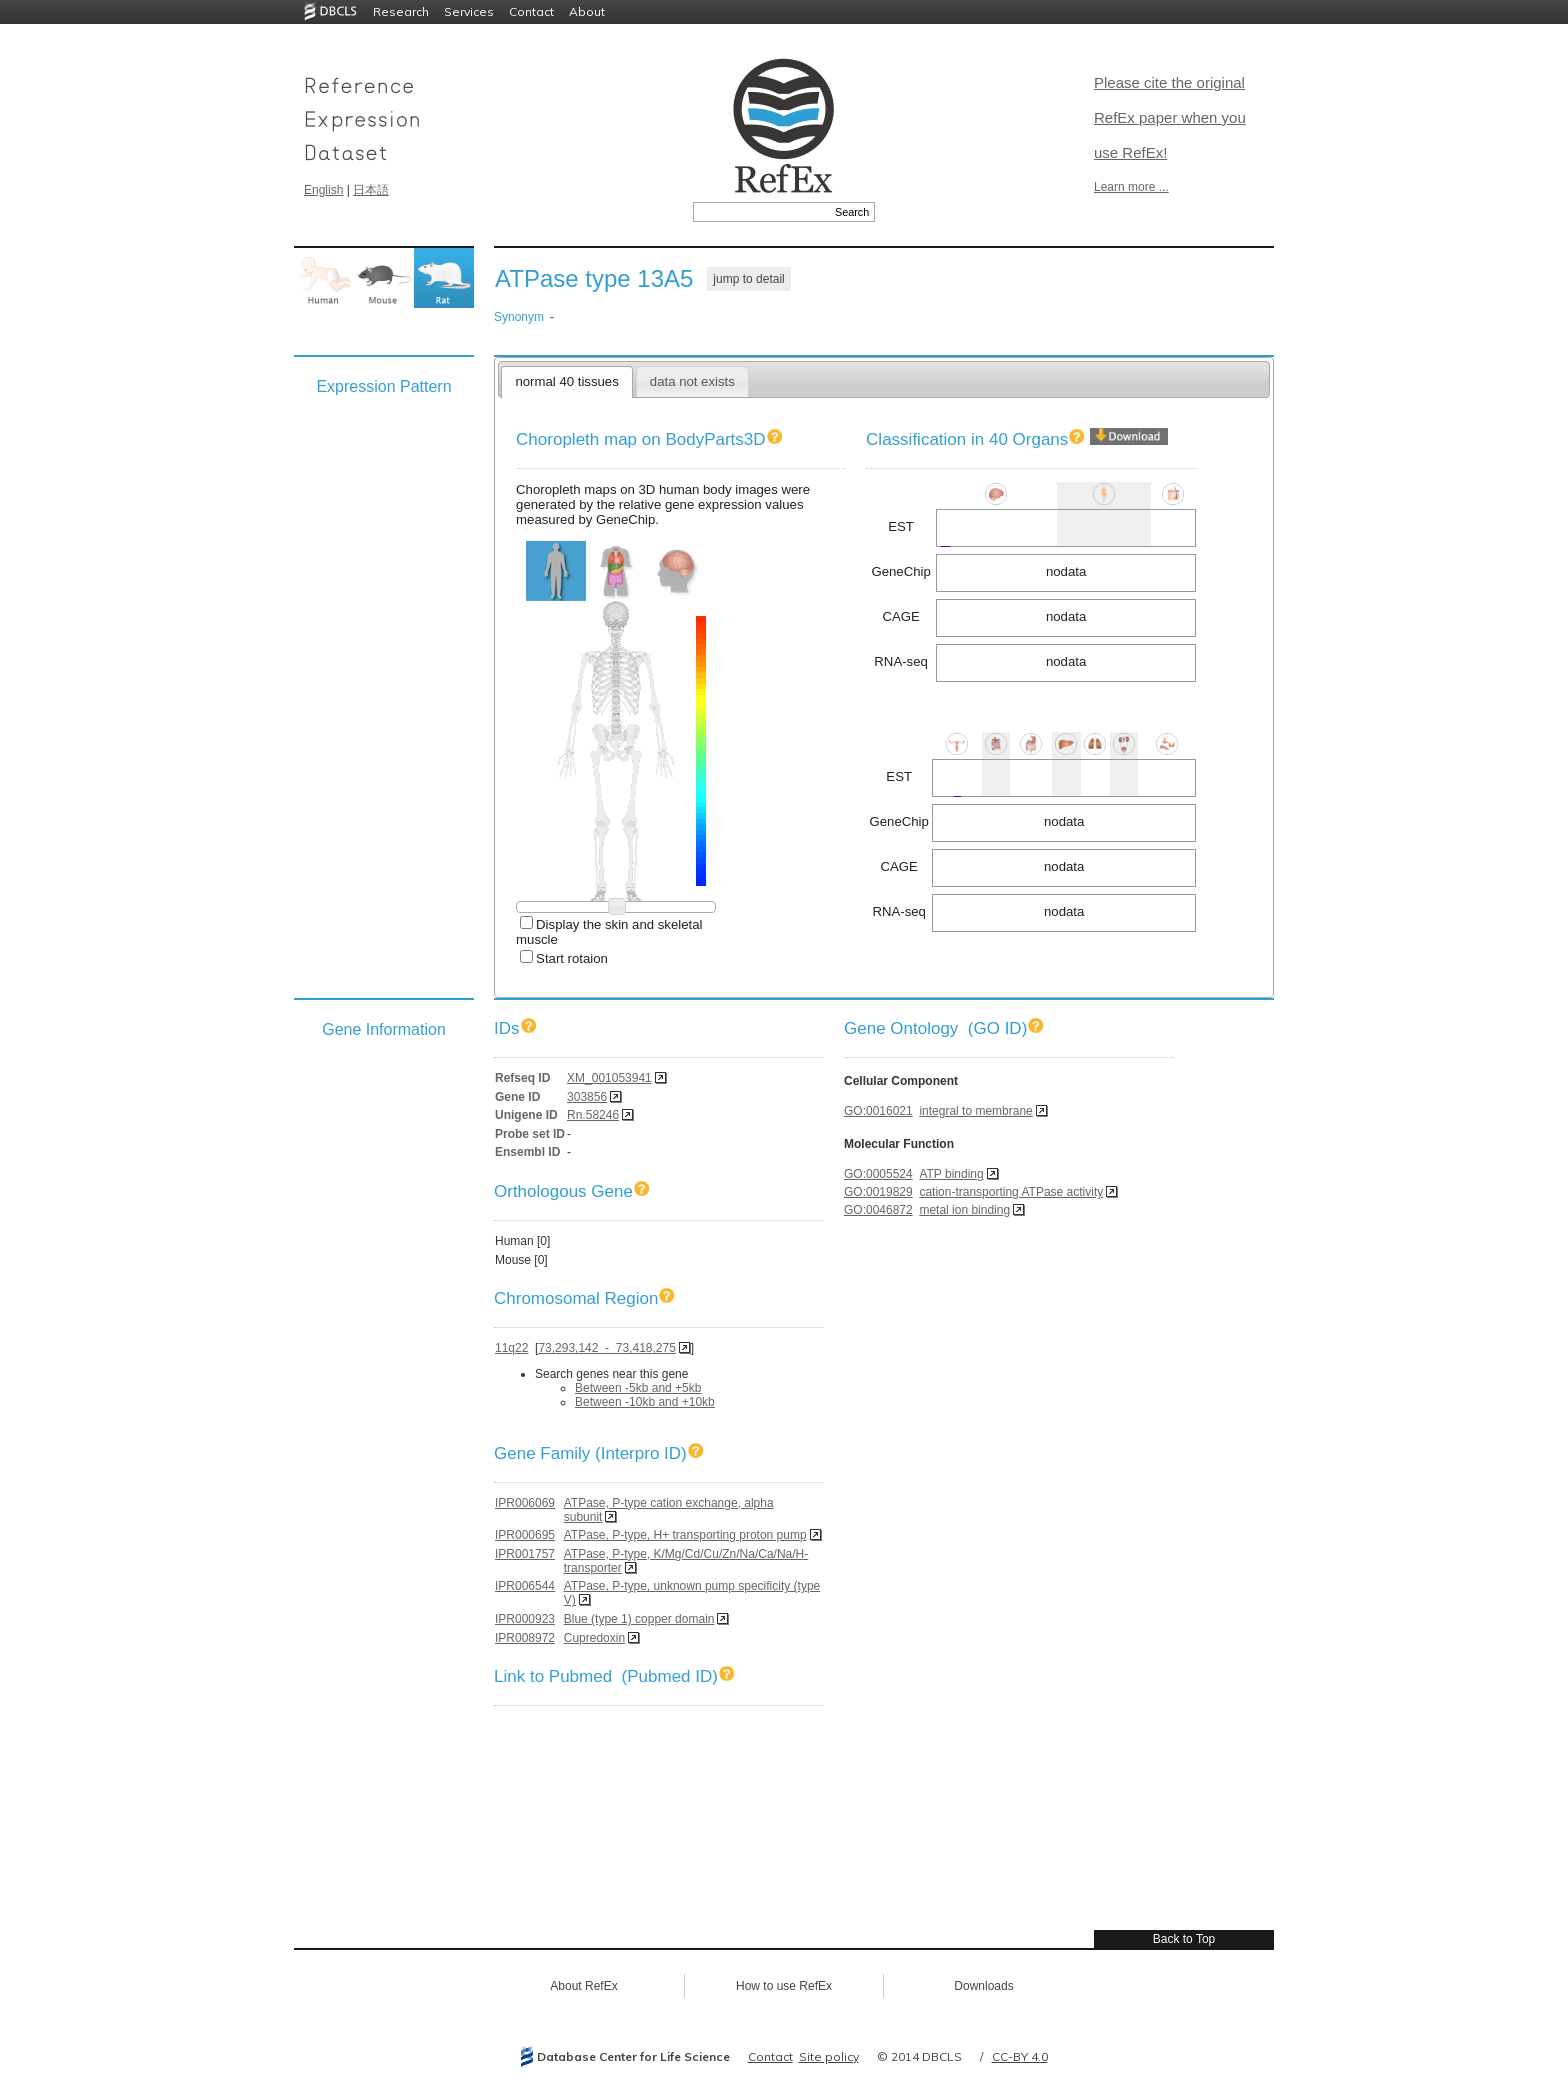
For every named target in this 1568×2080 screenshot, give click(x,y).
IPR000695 (525, 1535)
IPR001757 (525, 1554)
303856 (587, 1097)
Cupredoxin (594, 1638)
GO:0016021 (878, 1111)
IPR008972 (525, 1638)
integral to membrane (975, 1111)
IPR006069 (525, 1503)
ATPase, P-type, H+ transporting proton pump (685, 1535)
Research (401, 11)
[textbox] (761, 212)
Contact (531, 11)
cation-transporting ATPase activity (1011, 1192)
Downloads (983, 1986)
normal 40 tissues (566, 381)
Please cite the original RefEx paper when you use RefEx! (1170, 117)
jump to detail (748, 279)
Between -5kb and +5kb (638, 1388)
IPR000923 (525, 1619)
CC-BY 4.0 (1020, 2056)
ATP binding (951, 1174)
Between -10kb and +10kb (645, 1402)
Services (469, 11)
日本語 (371, 190)
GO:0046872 (878, 1210)
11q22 (511, 1348)
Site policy (829, 2056)
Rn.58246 (593, 1115)
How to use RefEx (784, 1986)
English (323, 190)
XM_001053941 (609, 1078)
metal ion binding (964, 1210)
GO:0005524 (878, 1174)
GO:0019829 (878, 1192)
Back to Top (1184, 1939)
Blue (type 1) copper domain (639, 1619)
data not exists (692, 381)
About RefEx (583, 1986)
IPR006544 (525, 1586)
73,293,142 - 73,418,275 (606, 1348)
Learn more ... (1131, 187)
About (587, 11)
